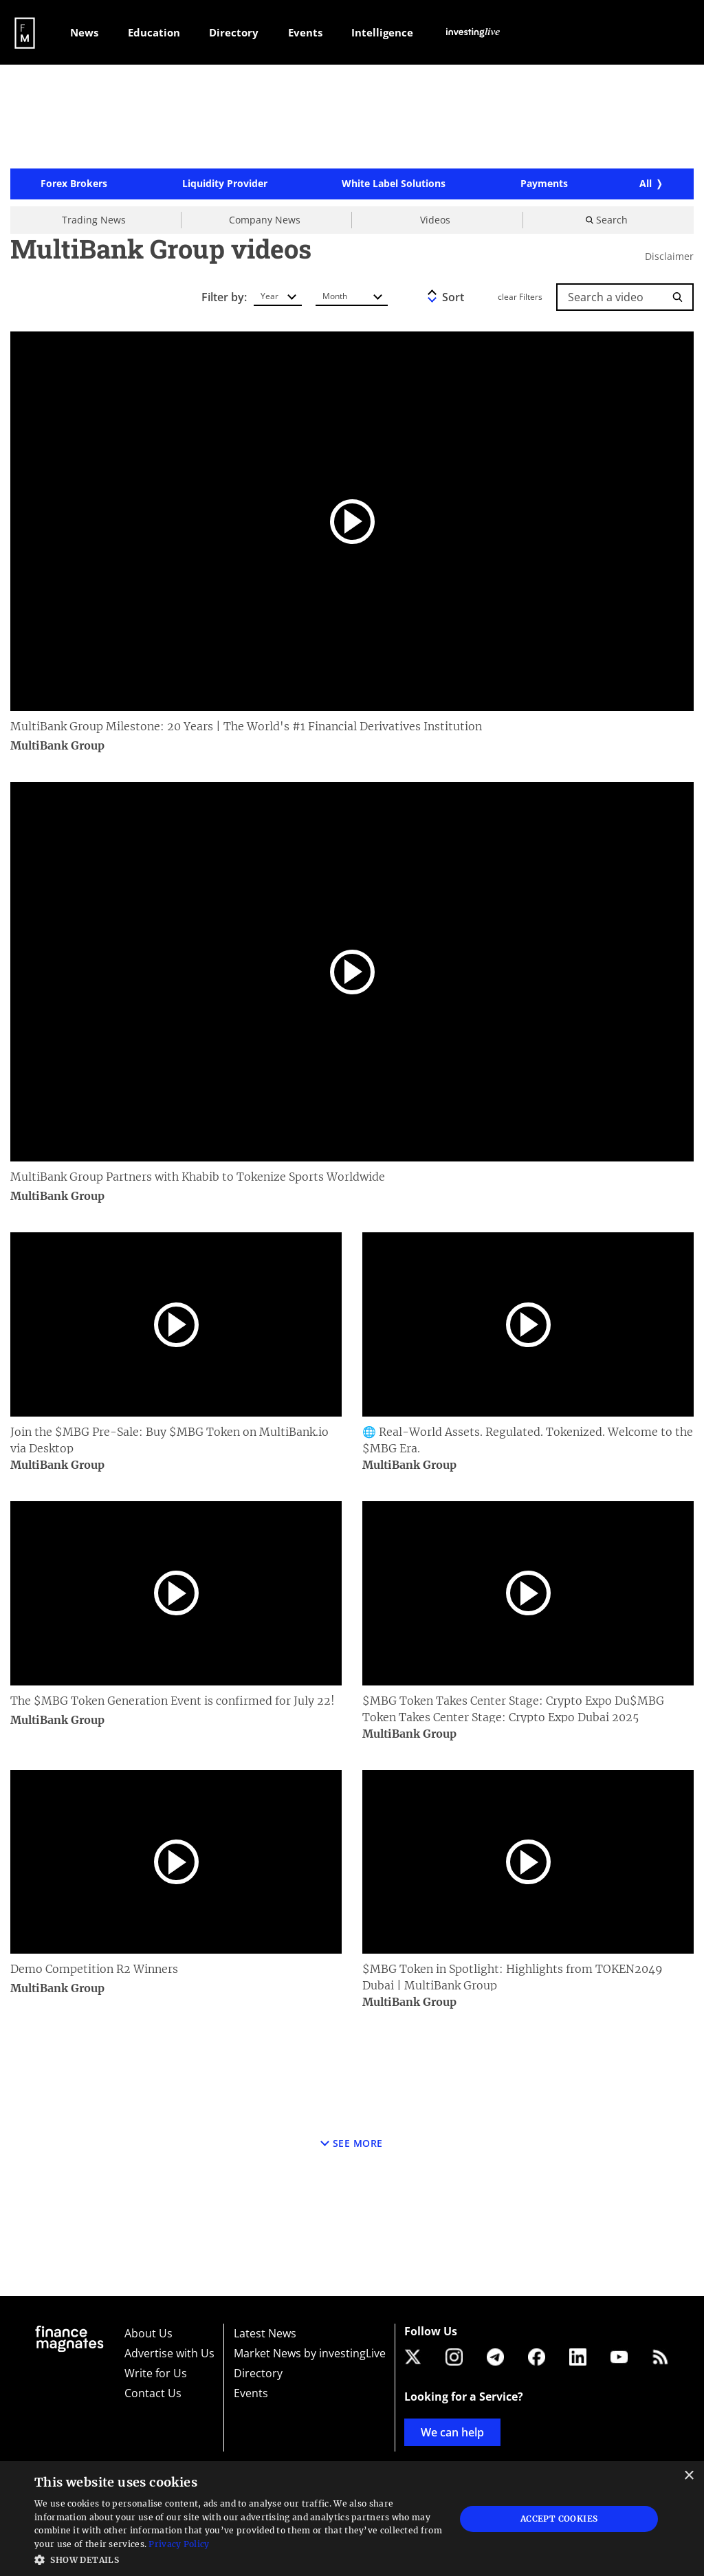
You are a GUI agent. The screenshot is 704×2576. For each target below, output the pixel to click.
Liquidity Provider (224, 187)
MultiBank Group (58, 749)
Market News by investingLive (310, 2353)
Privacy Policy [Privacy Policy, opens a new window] (178, 2544)
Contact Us (153, 2393)
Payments (544, 187)
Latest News (265, 2333)
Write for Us (155, 2373)
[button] (238, 2558)
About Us (148, 2333)
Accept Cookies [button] (559, 2518)
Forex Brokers (74, 187)
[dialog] (352, 2518)
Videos (435, 222)
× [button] (688, 2476)
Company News (264, 222)
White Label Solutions (394, 187)
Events (251, 2393)
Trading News (94, 222)
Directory (258, 2373)
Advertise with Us (169, 2353)
